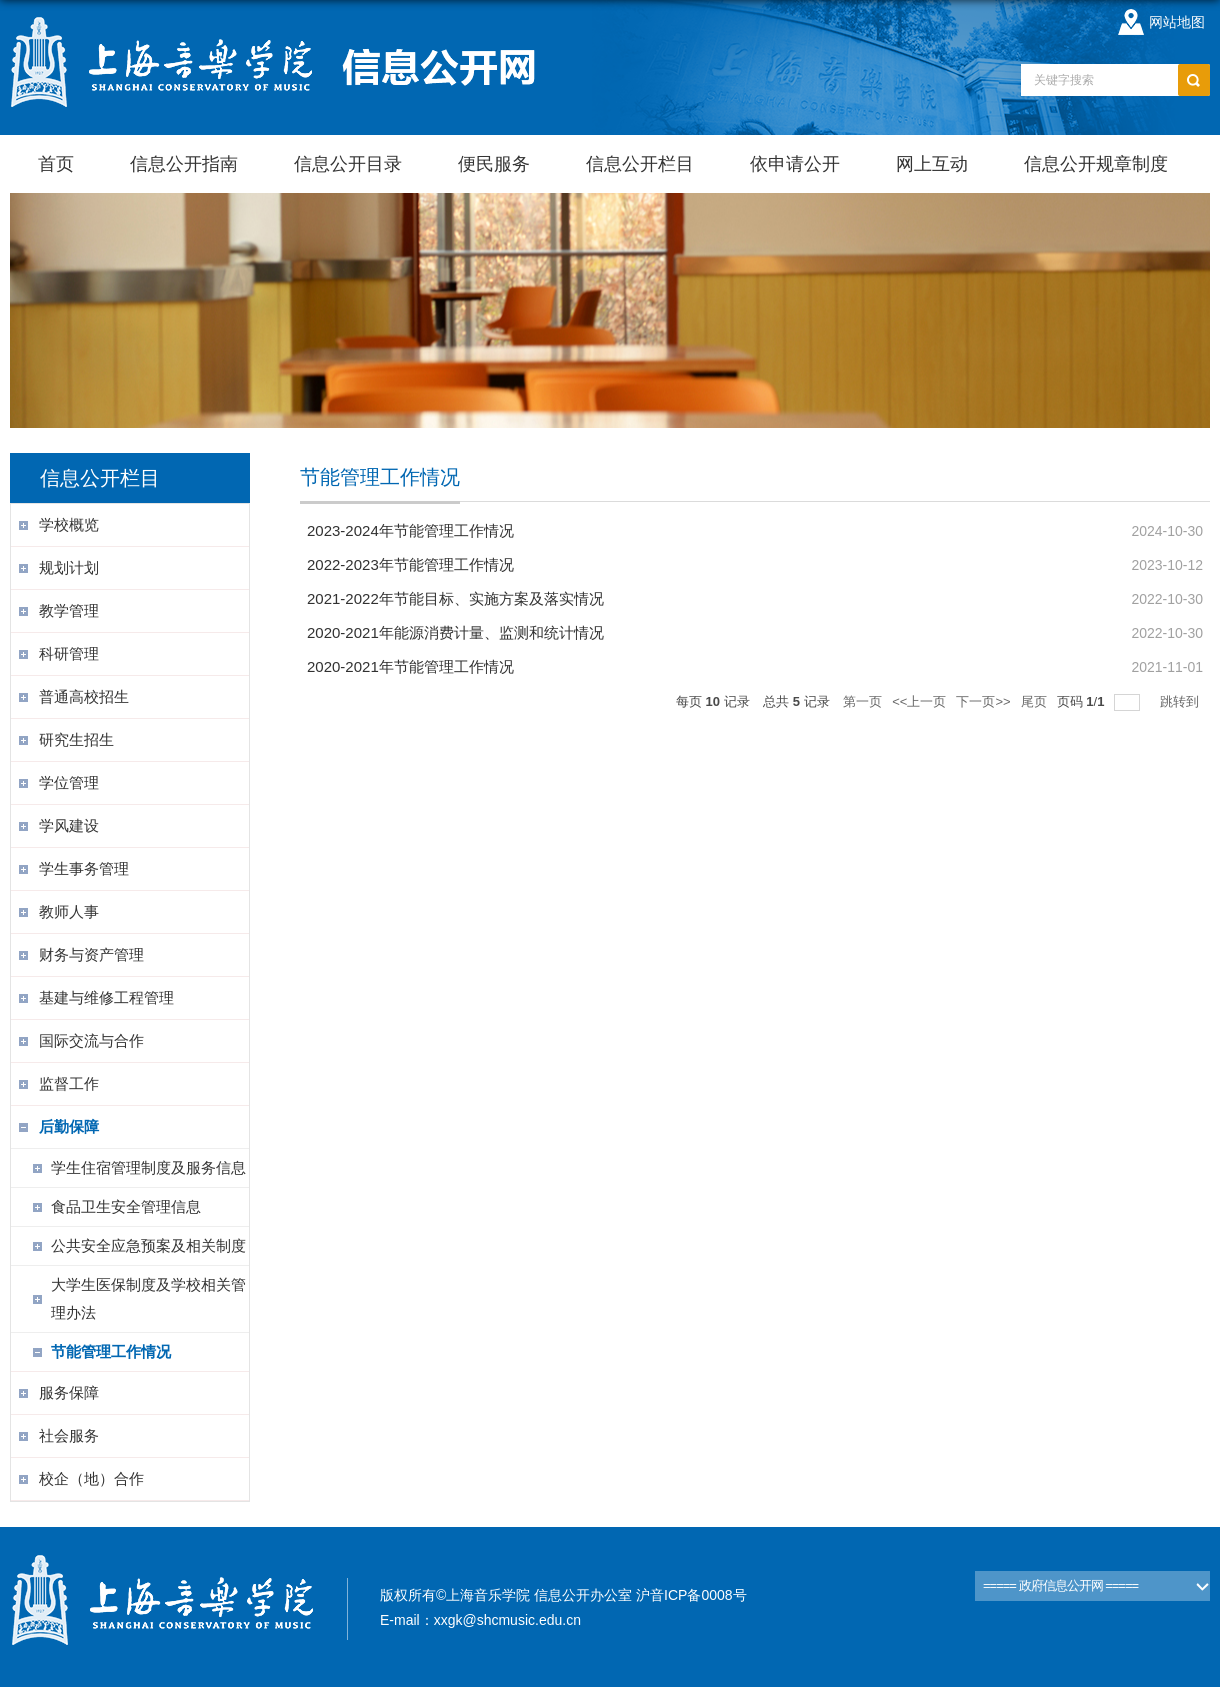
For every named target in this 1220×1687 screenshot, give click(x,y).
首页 (56, 164)
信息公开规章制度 (1096, 164)
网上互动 (932, 164)
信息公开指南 (184, 164)
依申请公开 (795, 164)
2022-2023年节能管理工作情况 (410, 564)
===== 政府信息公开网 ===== (1060, 1585)
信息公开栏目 (640, 164)
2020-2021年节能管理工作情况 (410, 666)
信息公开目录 (348, 164)
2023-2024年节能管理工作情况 (410, 530)
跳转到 (1181, 701)
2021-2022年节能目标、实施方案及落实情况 (455, 598)
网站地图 (1177, 22)
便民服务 (494, 164)
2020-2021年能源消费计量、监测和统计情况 (455, 632)
